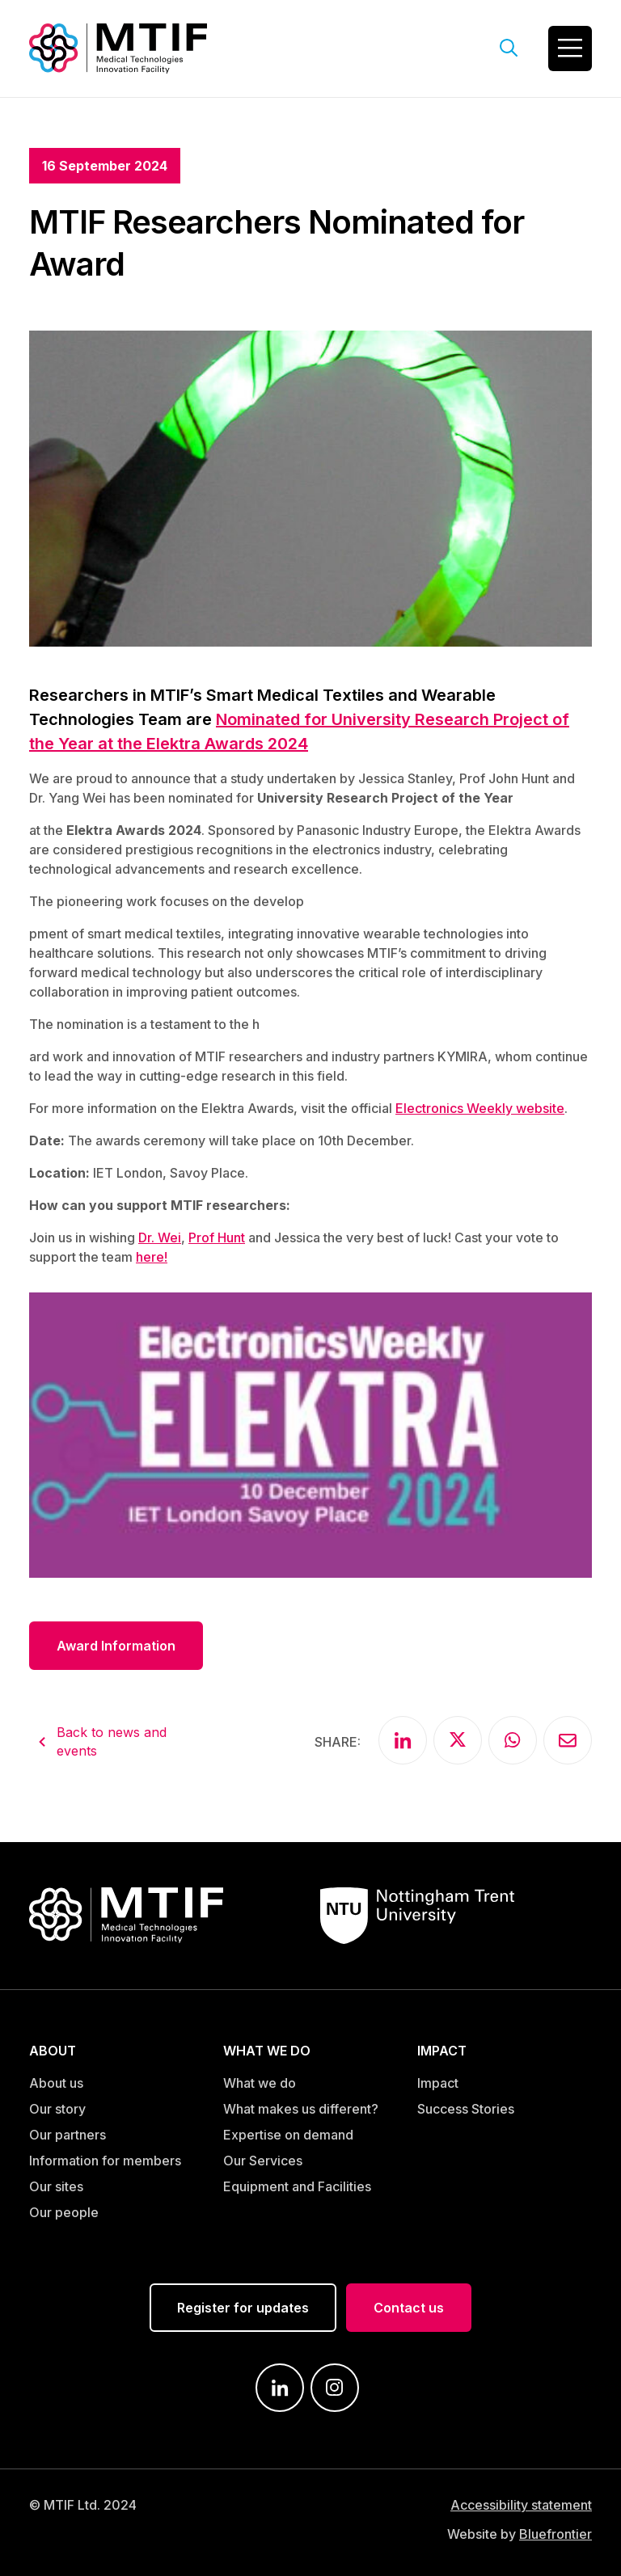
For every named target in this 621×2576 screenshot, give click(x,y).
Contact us (409, 2308)
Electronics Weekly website (479, 1108)
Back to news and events (112, 1741)
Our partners (67, 2135)
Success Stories (465, 2109)
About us (56, 2083)
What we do (259, 2083)
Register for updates (243, 2308)
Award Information (116, 1646)
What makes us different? (300, 2109)
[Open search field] (509, 48)
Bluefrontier (555, 2534)
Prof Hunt (216, 1237)
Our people (64, 2212)
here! (151, 1257)
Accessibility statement (521, 2505)
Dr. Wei (159, 1237)
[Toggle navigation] (570, 48)
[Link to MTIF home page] (118, 47)
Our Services (262, 2160)
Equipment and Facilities (297, 2186)
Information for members (105, 2160)
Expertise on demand (288, 2135)
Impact (437, 2083)
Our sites (56, 2186)
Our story (57, 2109)
